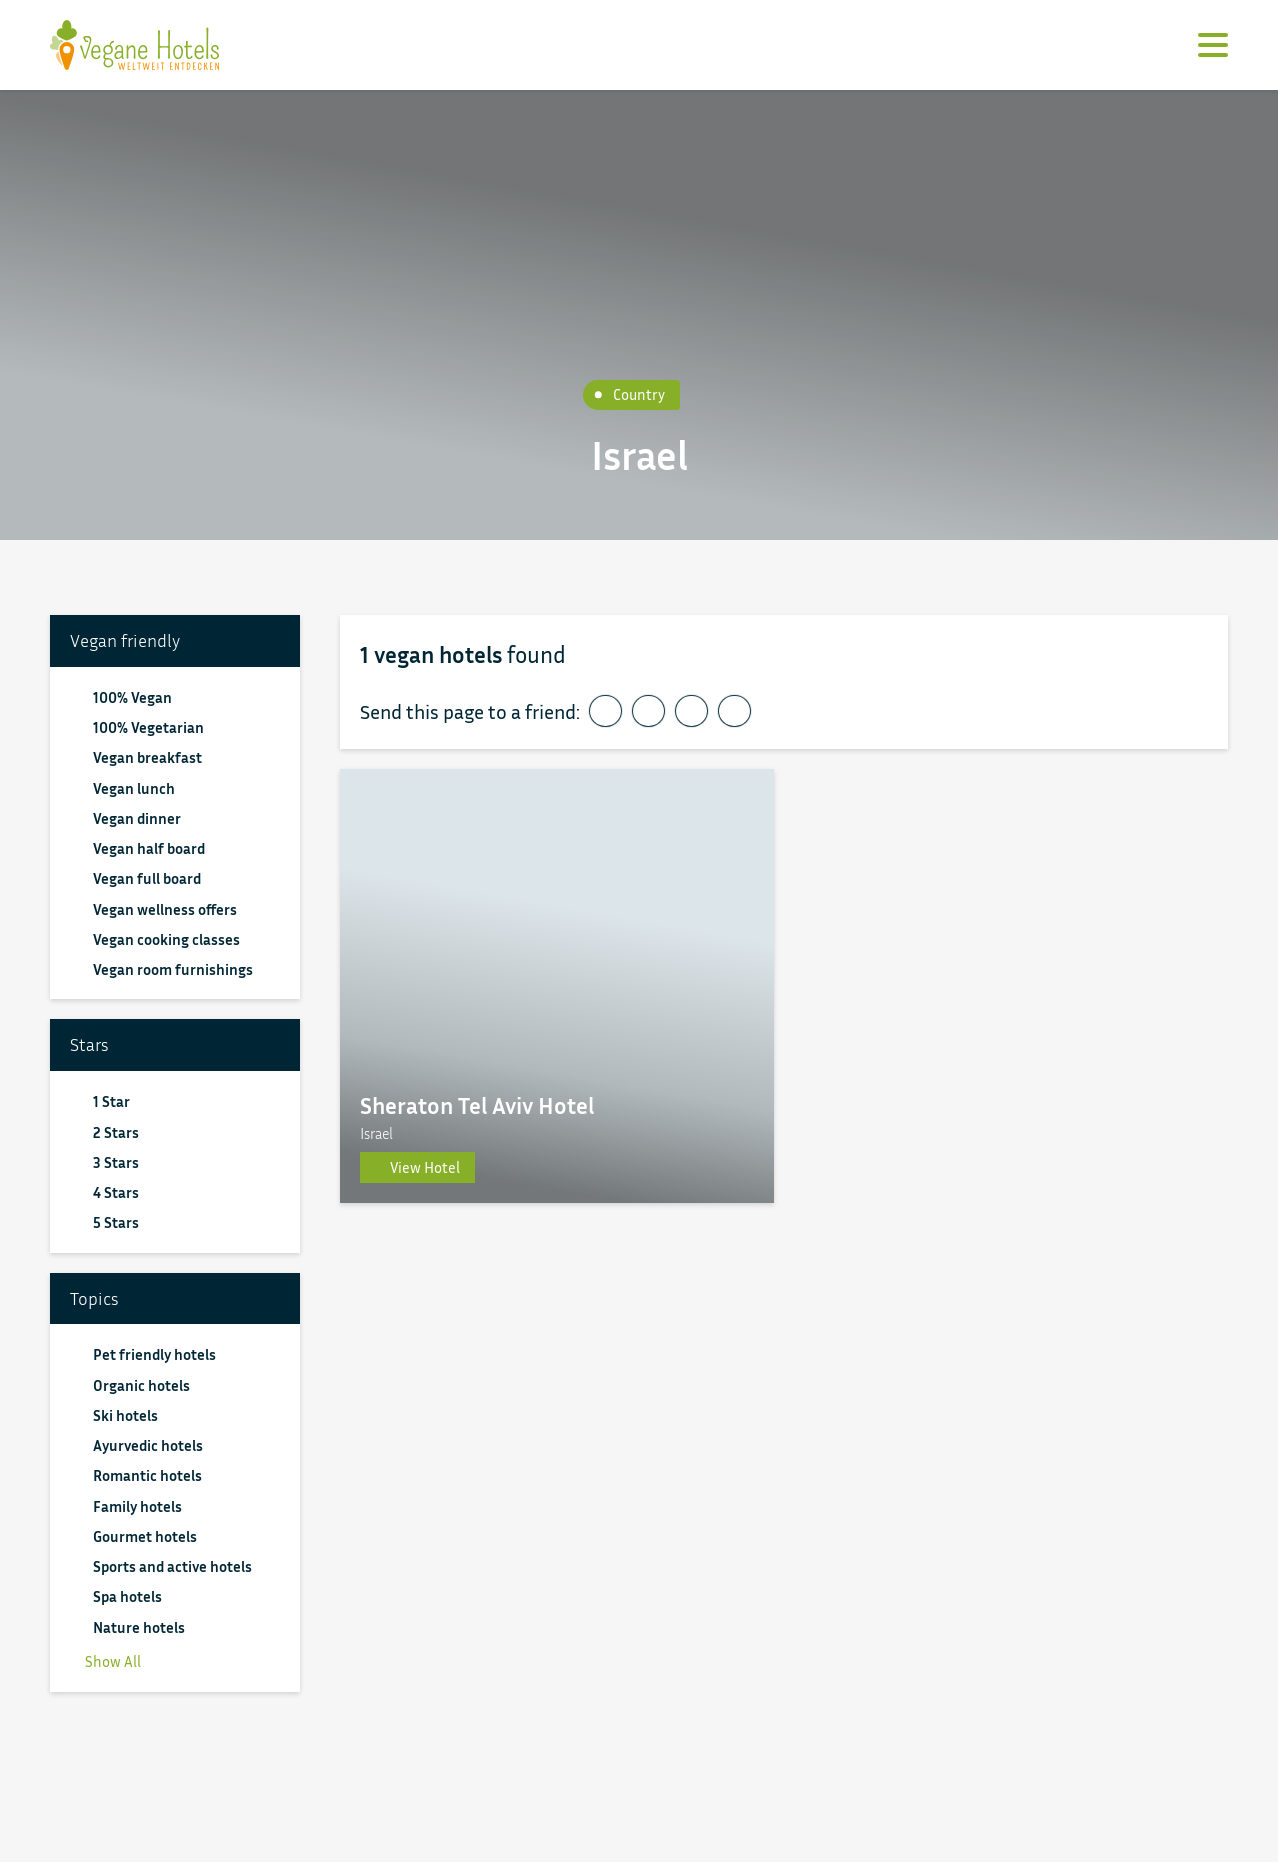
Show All (105, 1661)
